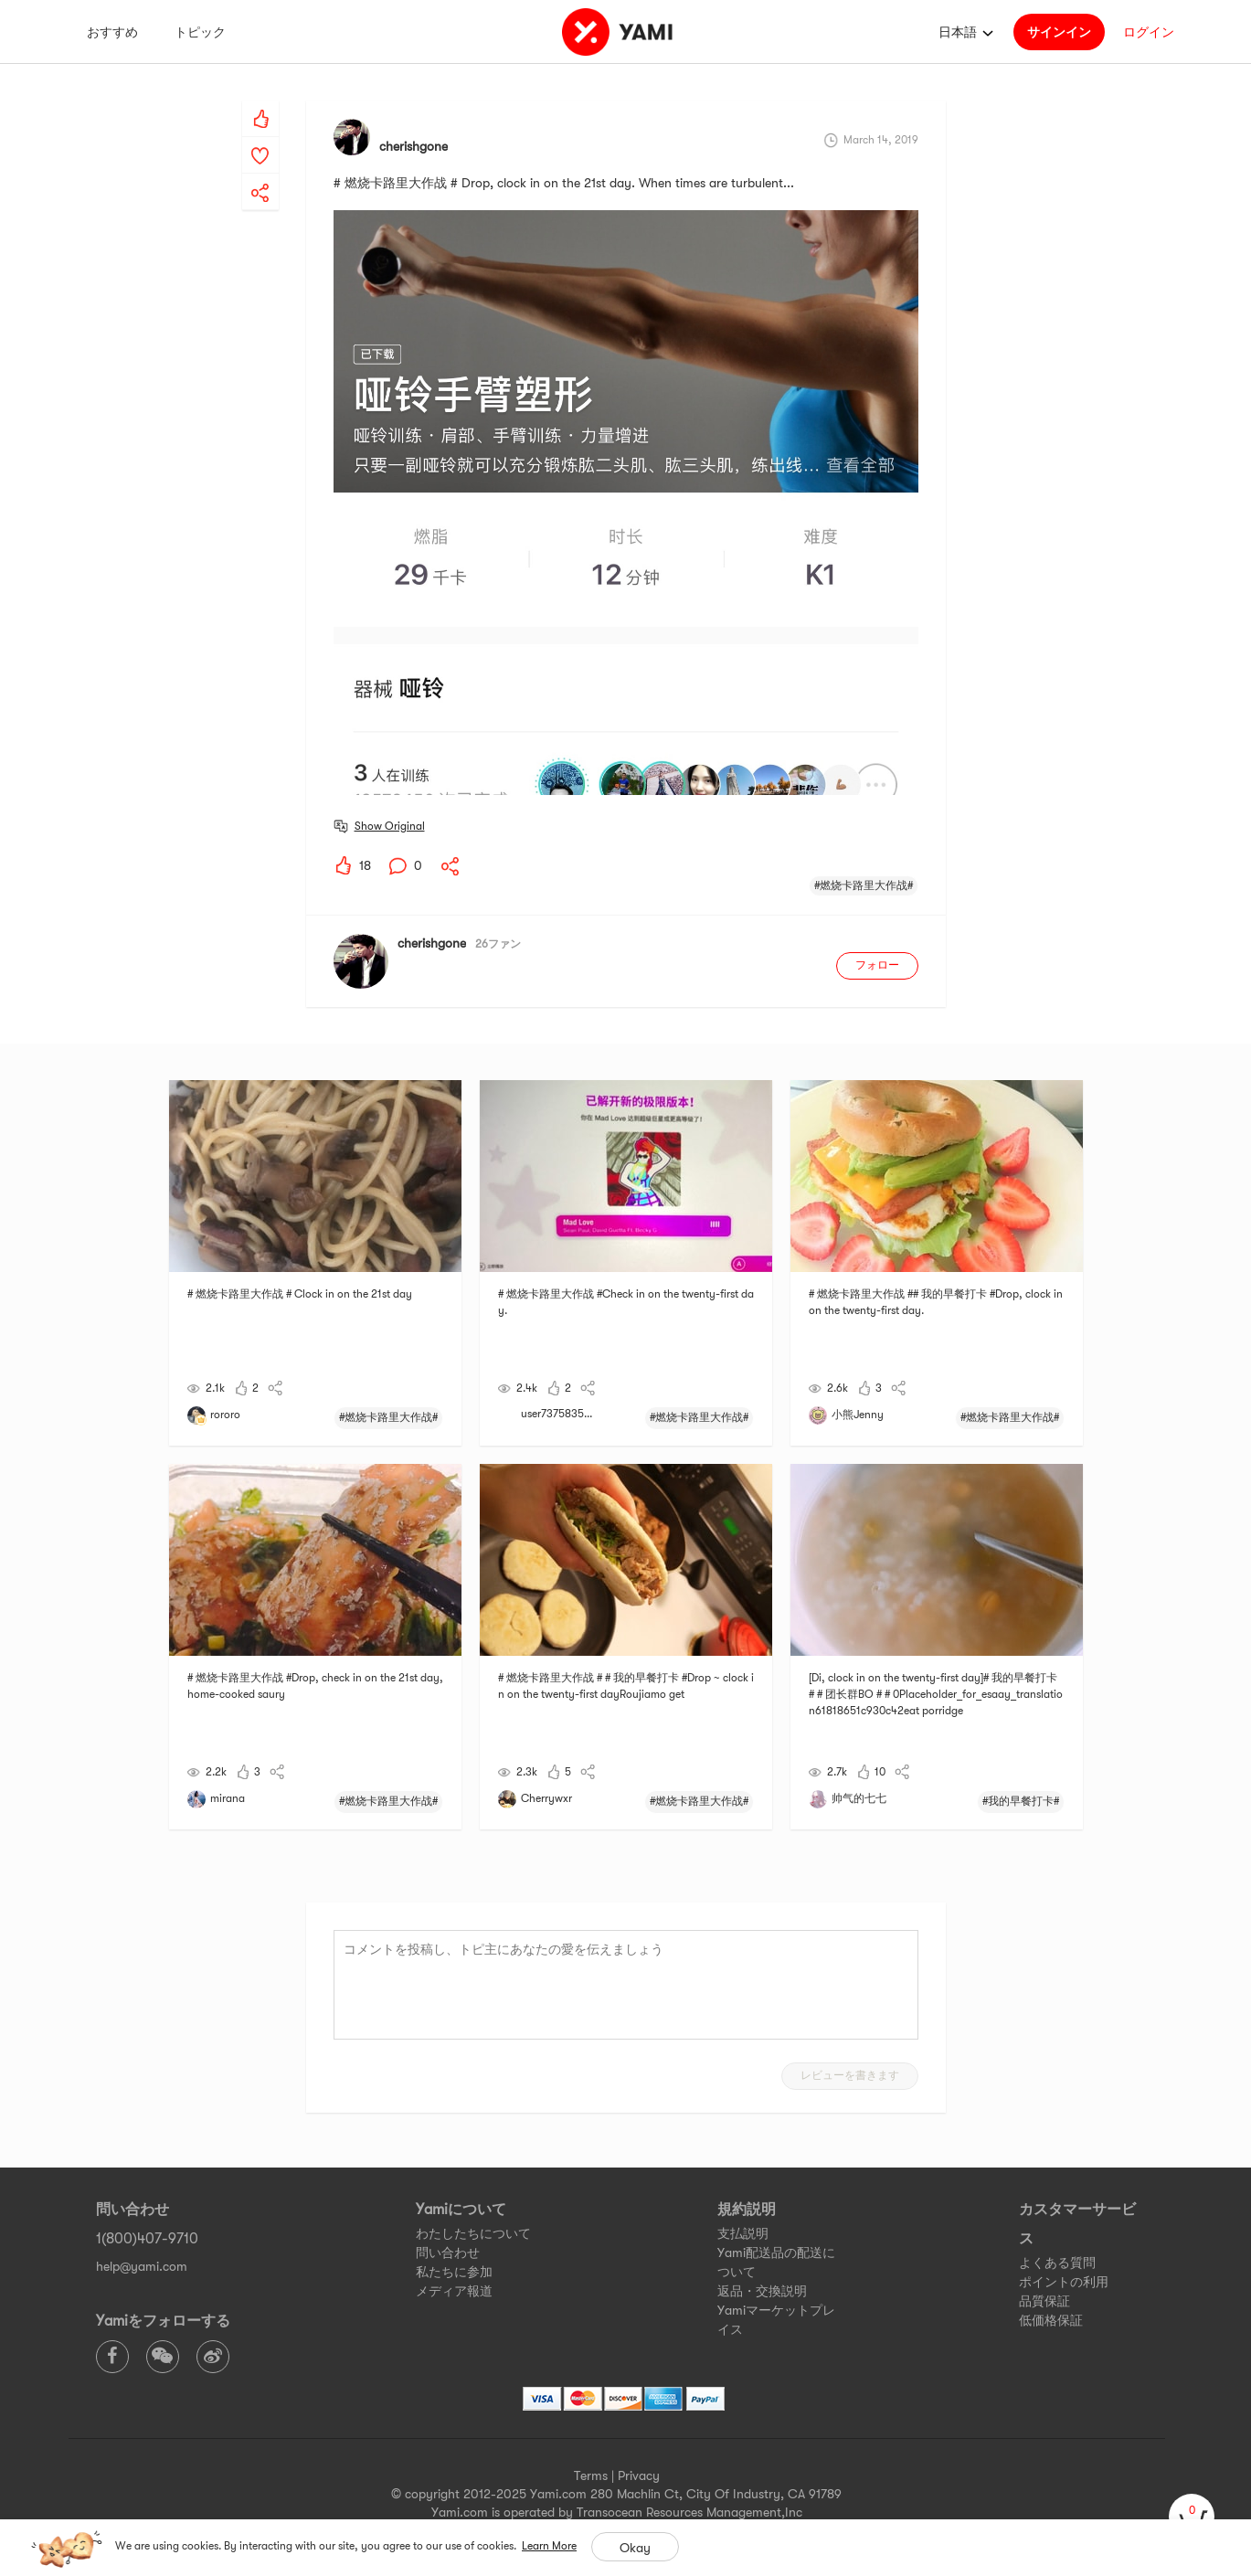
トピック (200, 32)
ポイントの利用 (1063, 2281)
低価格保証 (1051, 2320)
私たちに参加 (454, 2271)
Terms (591, 2475)
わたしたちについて (473, 2233)
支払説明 (743, 2233)
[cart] (1191, 2516)
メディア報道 (454, 2291)
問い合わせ (448, 2252)
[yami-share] (260, 174)
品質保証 (1044, 2301)
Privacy (639, 2475)
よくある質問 (1057, 2262)
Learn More (549, 2545)
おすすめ (112, 32)
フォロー (877, 965)
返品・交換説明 (762, 2291)
